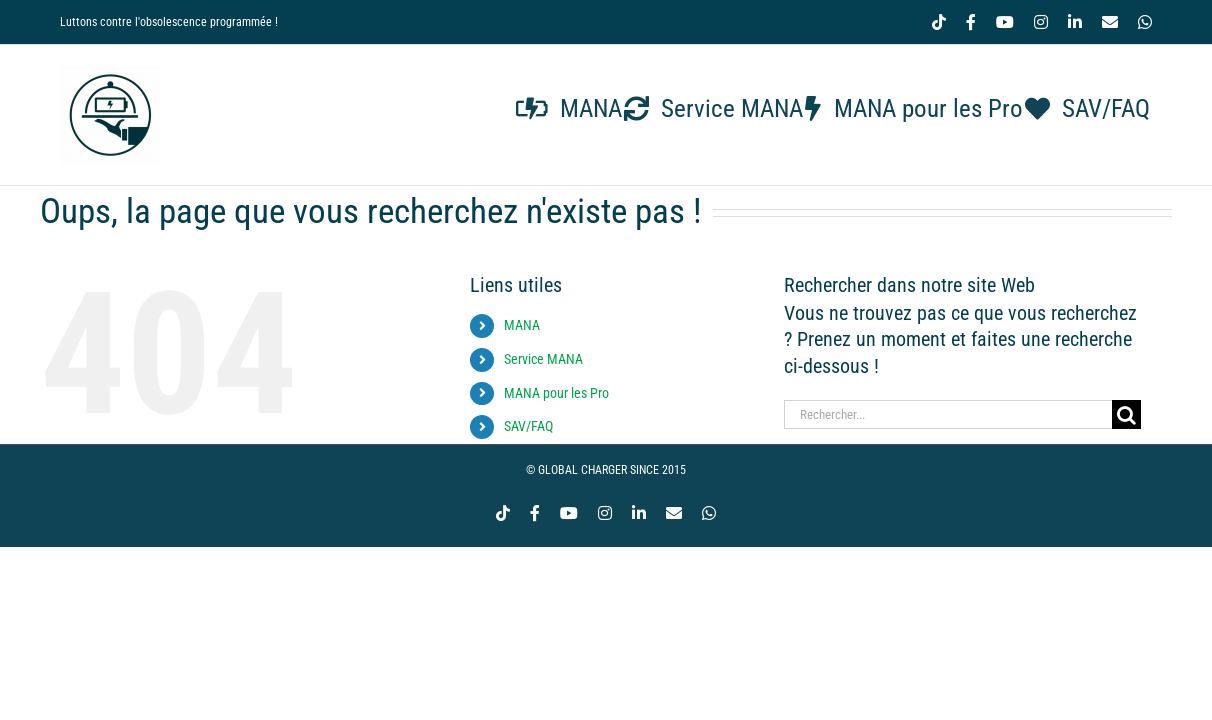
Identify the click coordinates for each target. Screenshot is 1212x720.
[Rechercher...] (948, 414)
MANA (522, 325)
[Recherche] (1126, 414)
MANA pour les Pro (556, 393)
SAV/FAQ (528, 426)
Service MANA (543, 359)
